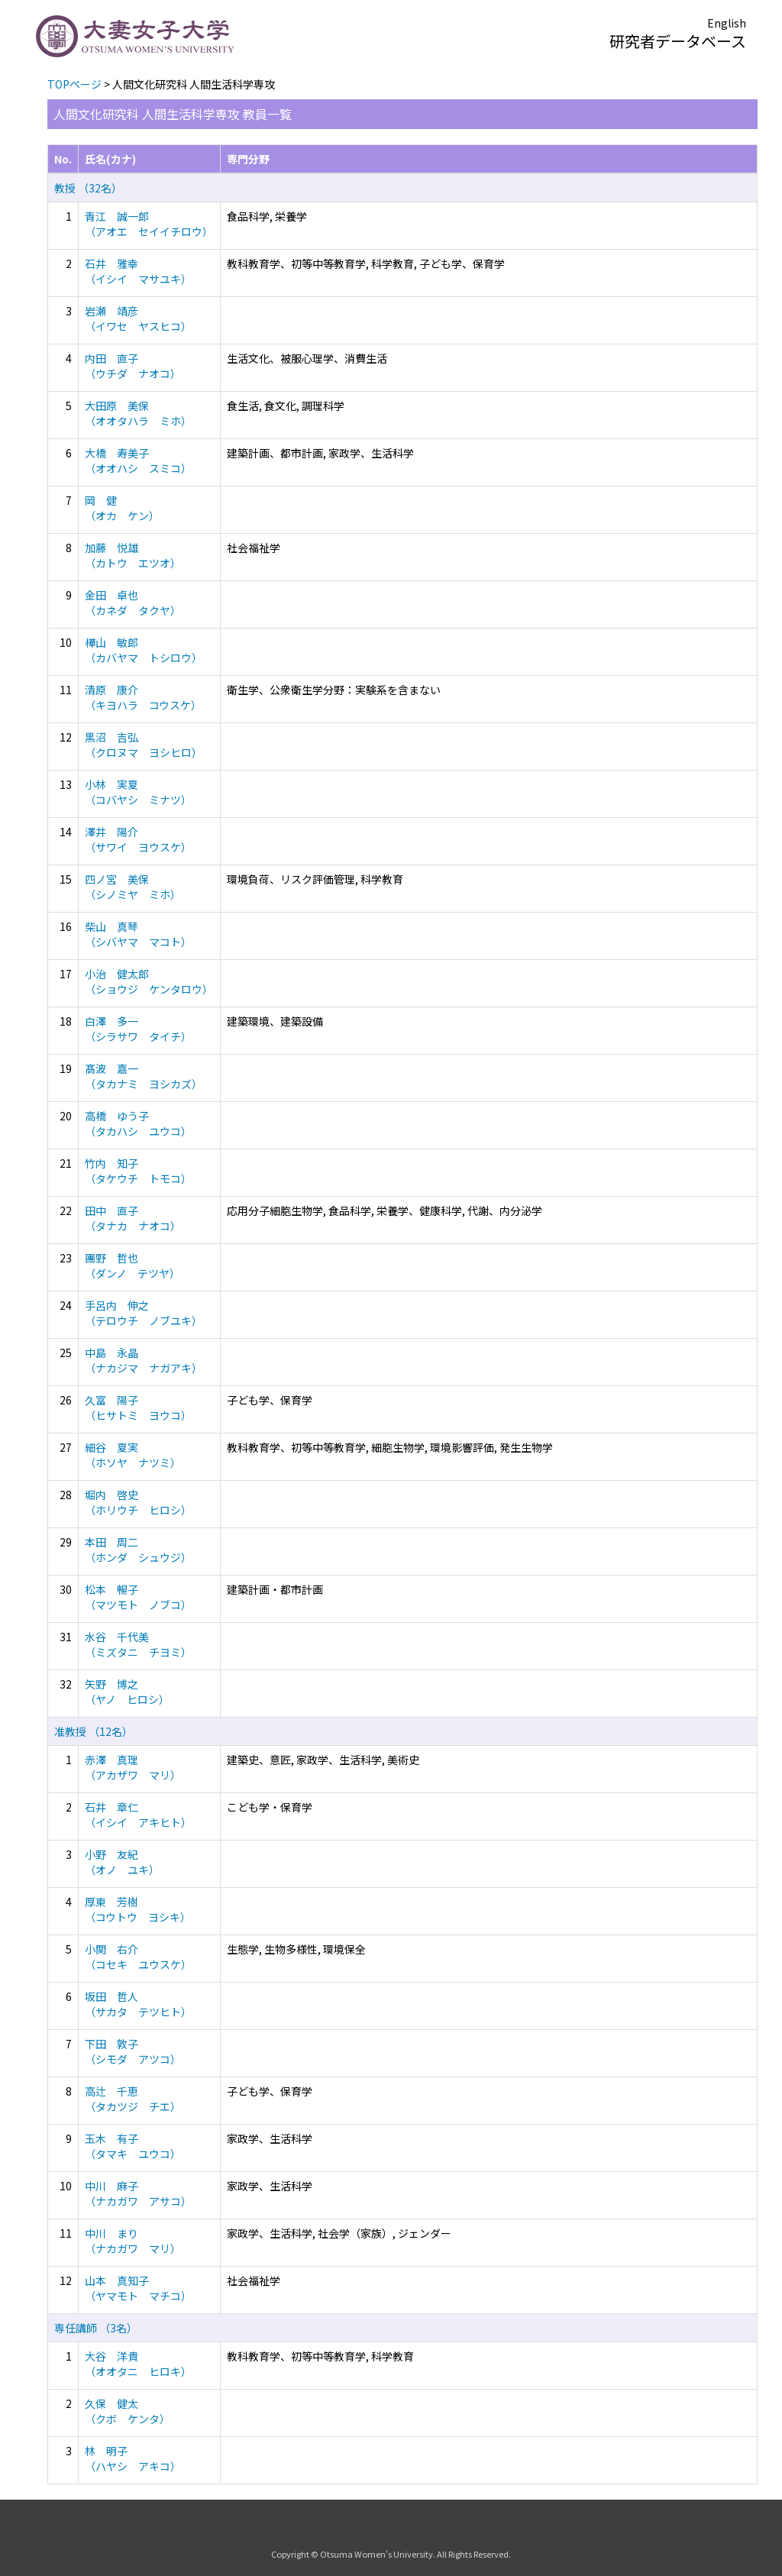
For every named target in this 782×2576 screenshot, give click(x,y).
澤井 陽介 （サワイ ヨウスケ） (138, 839)
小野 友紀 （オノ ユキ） (122, 1862)
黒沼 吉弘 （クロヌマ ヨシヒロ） (143, 744)
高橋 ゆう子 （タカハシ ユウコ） (138, 1123)
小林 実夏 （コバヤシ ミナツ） (138, 792)
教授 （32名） (88, 188)
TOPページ (74, 84)
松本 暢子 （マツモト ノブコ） (138, 1597)
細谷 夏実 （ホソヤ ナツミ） (133, 1455)
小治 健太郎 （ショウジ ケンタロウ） (149, 981)
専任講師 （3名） (95, 2327)
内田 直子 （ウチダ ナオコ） (133, 366)
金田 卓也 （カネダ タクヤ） (133, 602)
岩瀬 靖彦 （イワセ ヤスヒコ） (138, 318)
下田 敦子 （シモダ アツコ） (133, 2051)
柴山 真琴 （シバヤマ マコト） (138, 934)
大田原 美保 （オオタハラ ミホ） (138, 413)
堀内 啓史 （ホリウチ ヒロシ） (138, 1502)
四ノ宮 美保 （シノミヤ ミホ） (133, 886)
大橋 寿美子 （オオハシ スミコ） (138, 460)
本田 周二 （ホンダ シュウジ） (138, 1549)
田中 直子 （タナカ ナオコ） (133, 1218)
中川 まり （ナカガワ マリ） (133, 2240)
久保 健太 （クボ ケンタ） (127, 2411)
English (726, 23)
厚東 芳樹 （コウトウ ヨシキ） (138, 1909)
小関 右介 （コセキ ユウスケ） (138, 1956)
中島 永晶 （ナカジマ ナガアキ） (143, 1360)
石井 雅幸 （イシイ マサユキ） (138, 271)
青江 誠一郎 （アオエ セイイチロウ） (149, 223)
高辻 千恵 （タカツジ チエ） (133, 2098)
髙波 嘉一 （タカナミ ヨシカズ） (143, 1076)
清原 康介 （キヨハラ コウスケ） (143, 697)
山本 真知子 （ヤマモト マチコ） (138, 2288)
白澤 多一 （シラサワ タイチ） (138, 1028)
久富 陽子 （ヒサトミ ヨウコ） (138, 1407)
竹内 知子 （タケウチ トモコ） (138, 1170)
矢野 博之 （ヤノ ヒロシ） (127, 1691)
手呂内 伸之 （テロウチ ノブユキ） (143, 1313)
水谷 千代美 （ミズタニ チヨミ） (138, 1644)
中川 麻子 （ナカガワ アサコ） (138, 2193)
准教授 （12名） (93, 1731)
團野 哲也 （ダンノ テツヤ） (132, 1265)
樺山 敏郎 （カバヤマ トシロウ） (143, 650)
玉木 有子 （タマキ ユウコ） (133, 2146)
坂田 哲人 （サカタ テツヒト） (138, 2004)
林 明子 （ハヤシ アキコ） (133, 2458)
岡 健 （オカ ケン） (122, 508)
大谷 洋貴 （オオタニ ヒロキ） (138, 2363)
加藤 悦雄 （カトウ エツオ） (133, 555)
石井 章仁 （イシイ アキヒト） (138, 1814)
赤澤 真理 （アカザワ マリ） (133, 1767)
